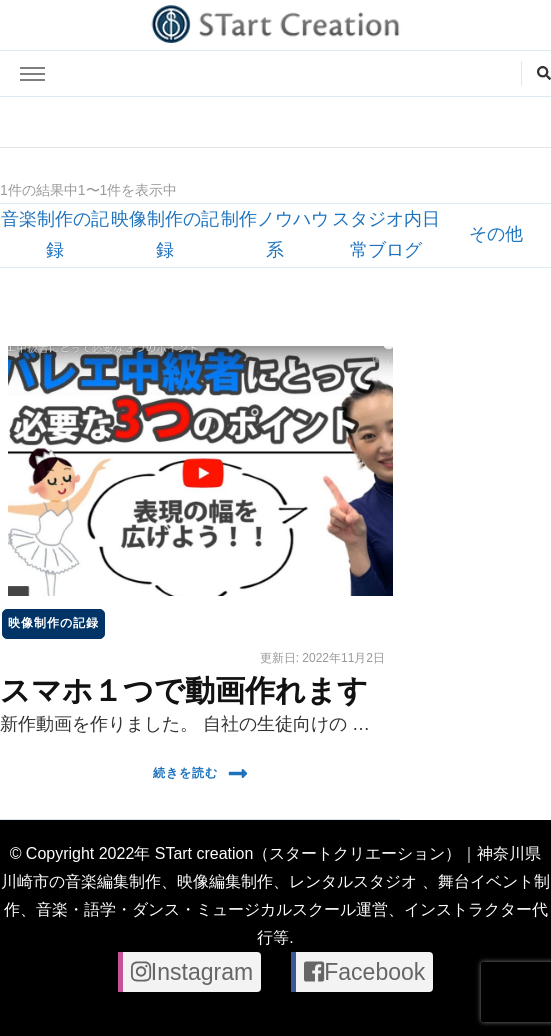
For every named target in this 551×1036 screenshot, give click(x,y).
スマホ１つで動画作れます (184, 690)
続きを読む (200, 773)
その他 (496, 234)
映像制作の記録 (53, 623)
